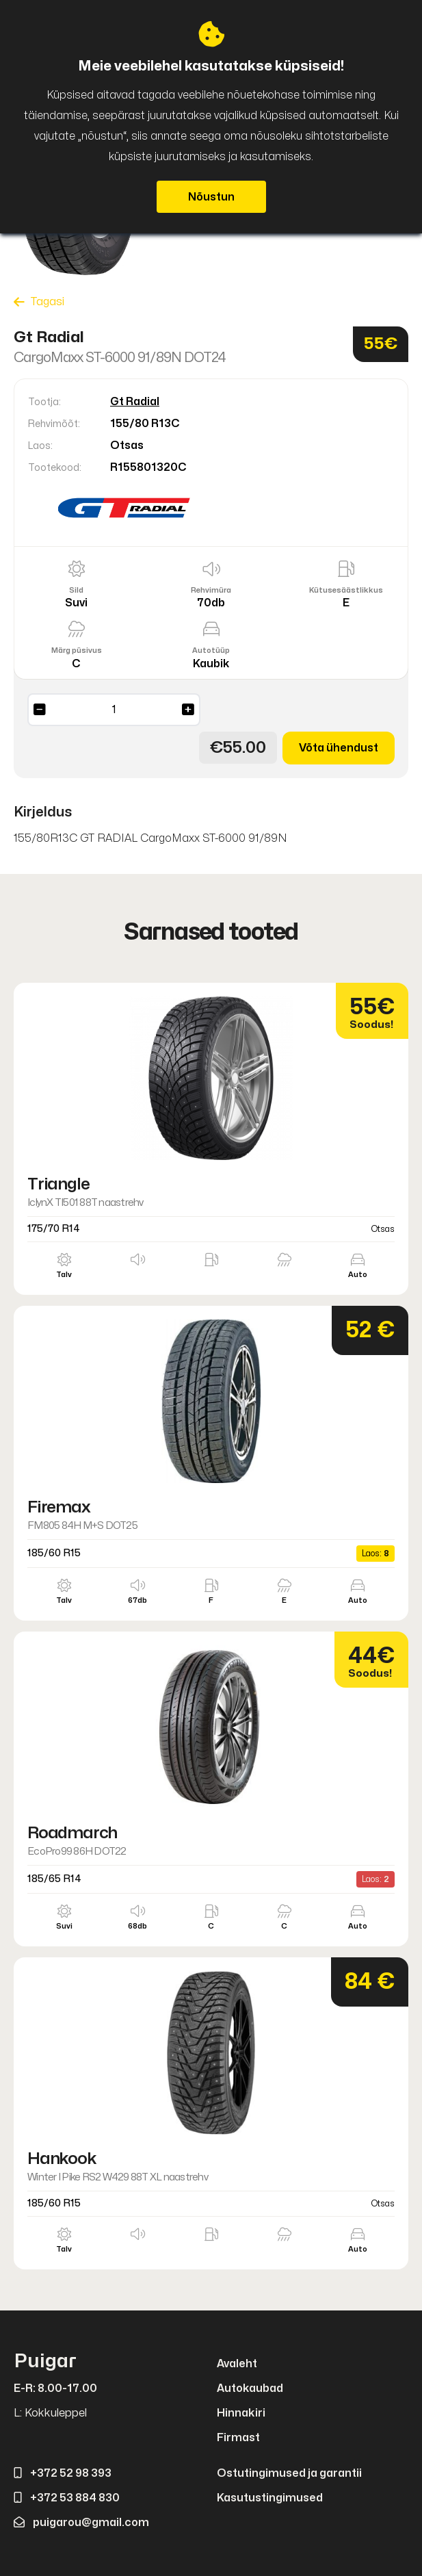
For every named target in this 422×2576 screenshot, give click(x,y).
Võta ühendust (338, 748)
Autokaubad (250, 2388)
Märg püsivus (76, 650)
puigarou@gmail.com (81, 2522)
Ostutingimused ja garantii (289, 2473)
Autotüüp (211, 650)
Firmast (238, 2437)
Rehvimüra (211, 590)
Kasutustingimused (270, 2498)
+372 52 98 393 (62, 2473)
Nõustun (211, 197)
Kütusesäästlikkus (346, 590)
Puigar (45, 2361)
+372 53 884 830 (67, 2498)
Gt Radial (134, 401)
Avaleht (237, 2363)
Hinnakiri (241, 2413)
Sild (76, 590)
